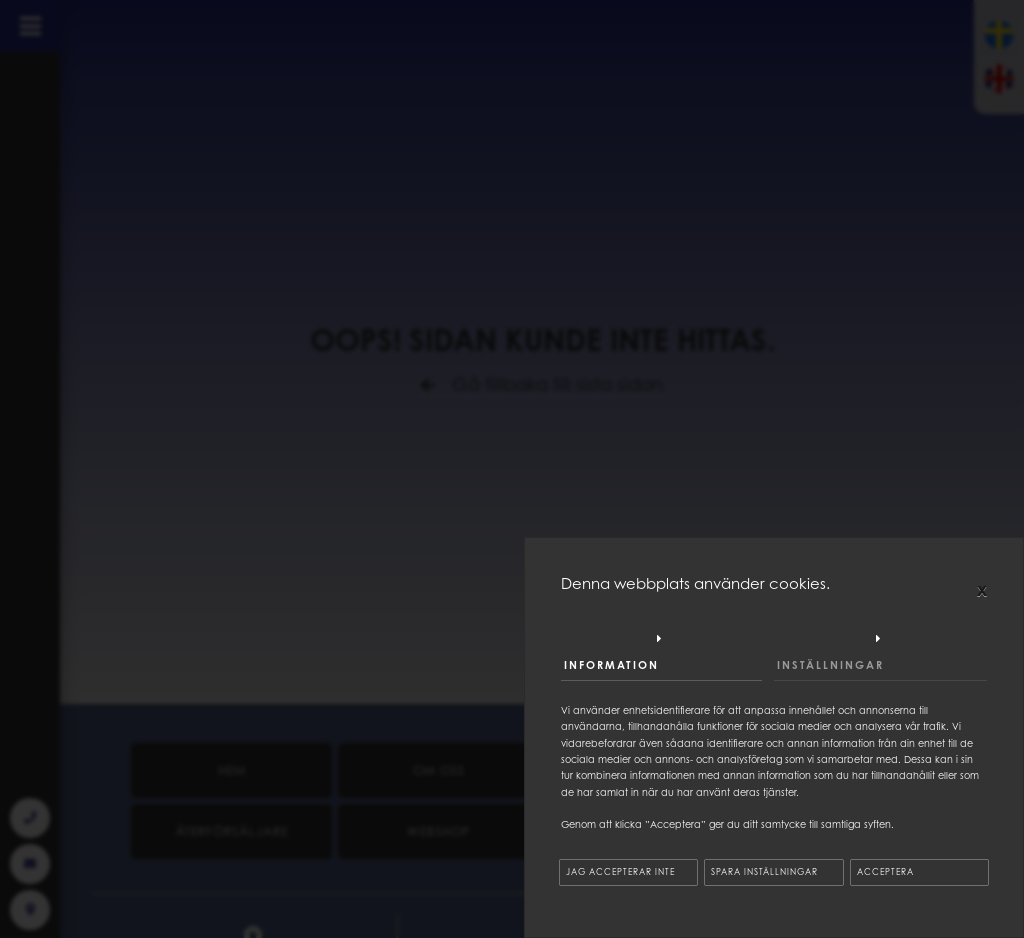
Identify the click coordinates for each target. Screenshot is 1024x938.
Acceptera (885, 872)
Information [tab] (611, 665)
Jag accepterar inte (620, 872)
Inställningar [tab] (830, 665)
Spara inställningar (764, 872)
